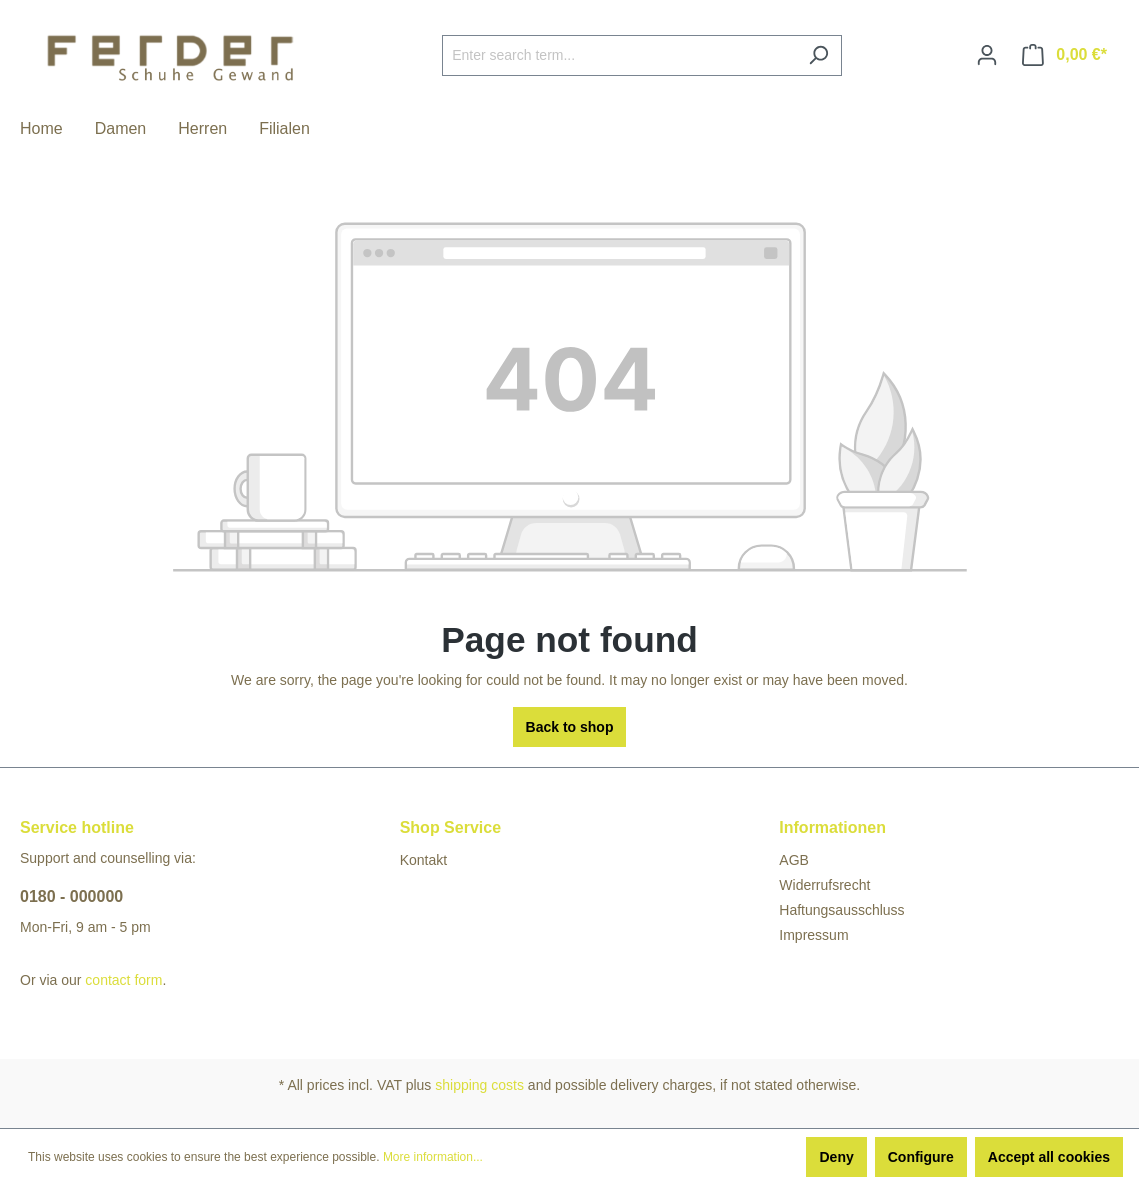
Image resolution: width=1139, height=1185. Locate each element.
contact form (123, 980)
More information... (433, 1157)
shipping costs (479, 1085)
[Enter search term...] (619, 55)
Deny (836, 1157)
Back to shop (570, 727)
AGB (794, 860)
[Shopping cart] (1064, 55)
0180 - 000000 (71, 896)
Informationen (832, 827)
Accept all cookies (1049, 1157)
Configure (921, 1157)
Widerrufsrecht (824, 885)
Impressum (813, 935)
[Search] (818, 55)
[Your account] (987, 55)
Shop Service (450, 827)
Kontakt (423, 860)
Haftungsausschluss (841, 910)
